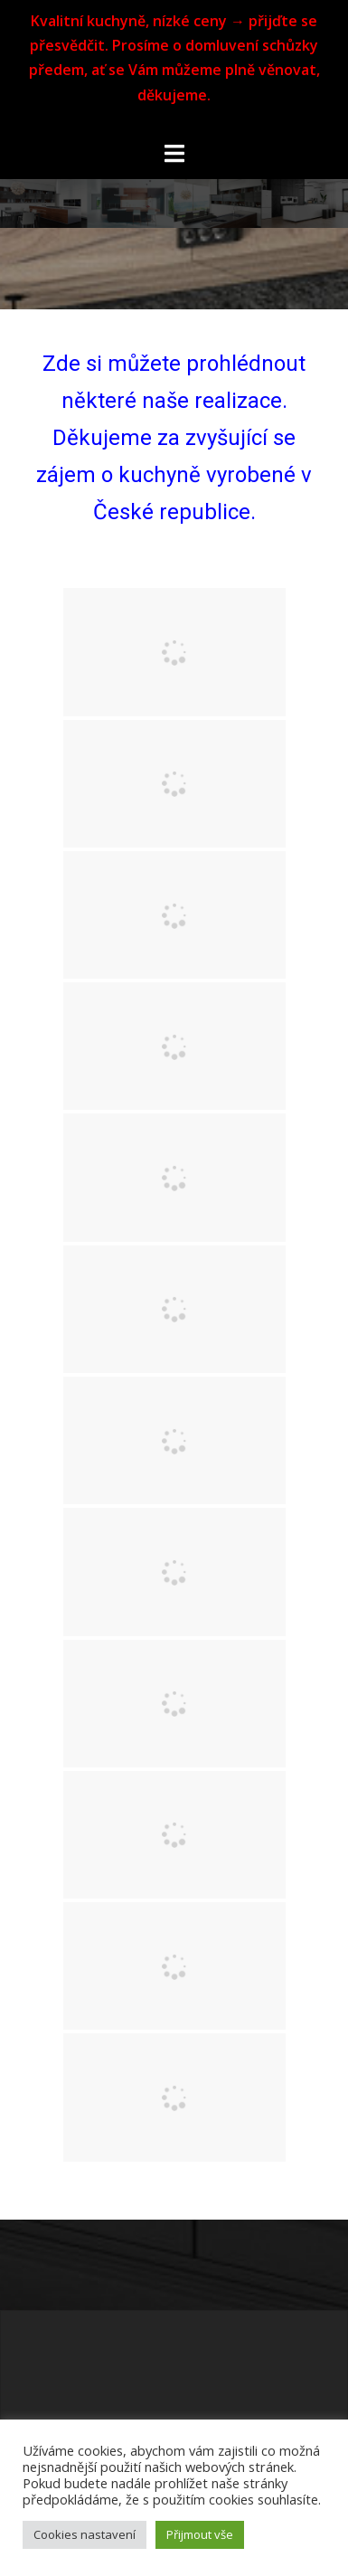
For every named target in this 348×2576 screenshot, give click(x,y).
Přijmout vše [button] (199, 2534)
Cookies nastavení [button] (84, 2534)
